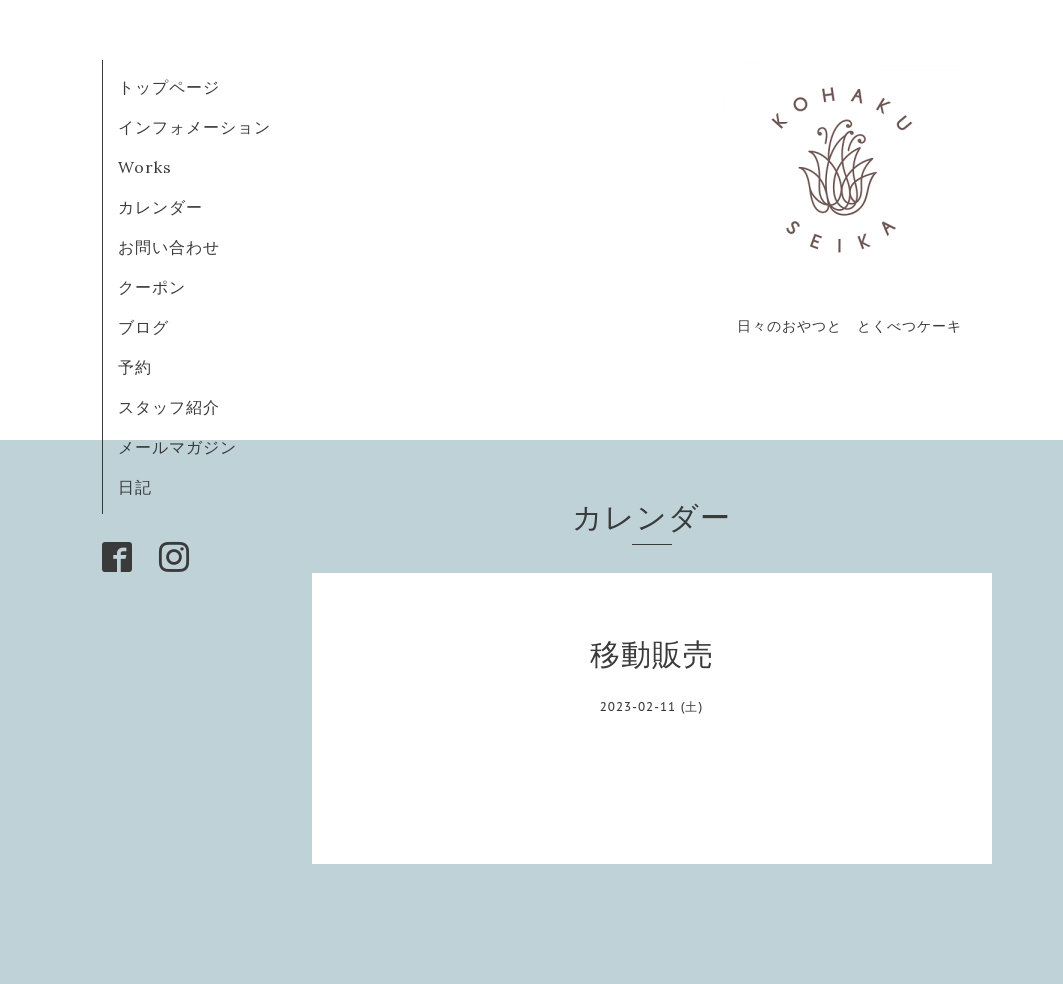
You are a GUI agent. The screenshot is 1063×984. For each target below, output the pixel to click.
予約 (135, 367)
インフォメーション (194, 127)
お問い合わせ (169, 247)
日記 (135, 487)
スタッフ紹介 (169, 407)
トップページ (169, 87)
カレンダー (160, 207)
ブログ (152, 327)
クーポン (152, 287)
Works (145, 167)
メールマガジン (177, 447)
